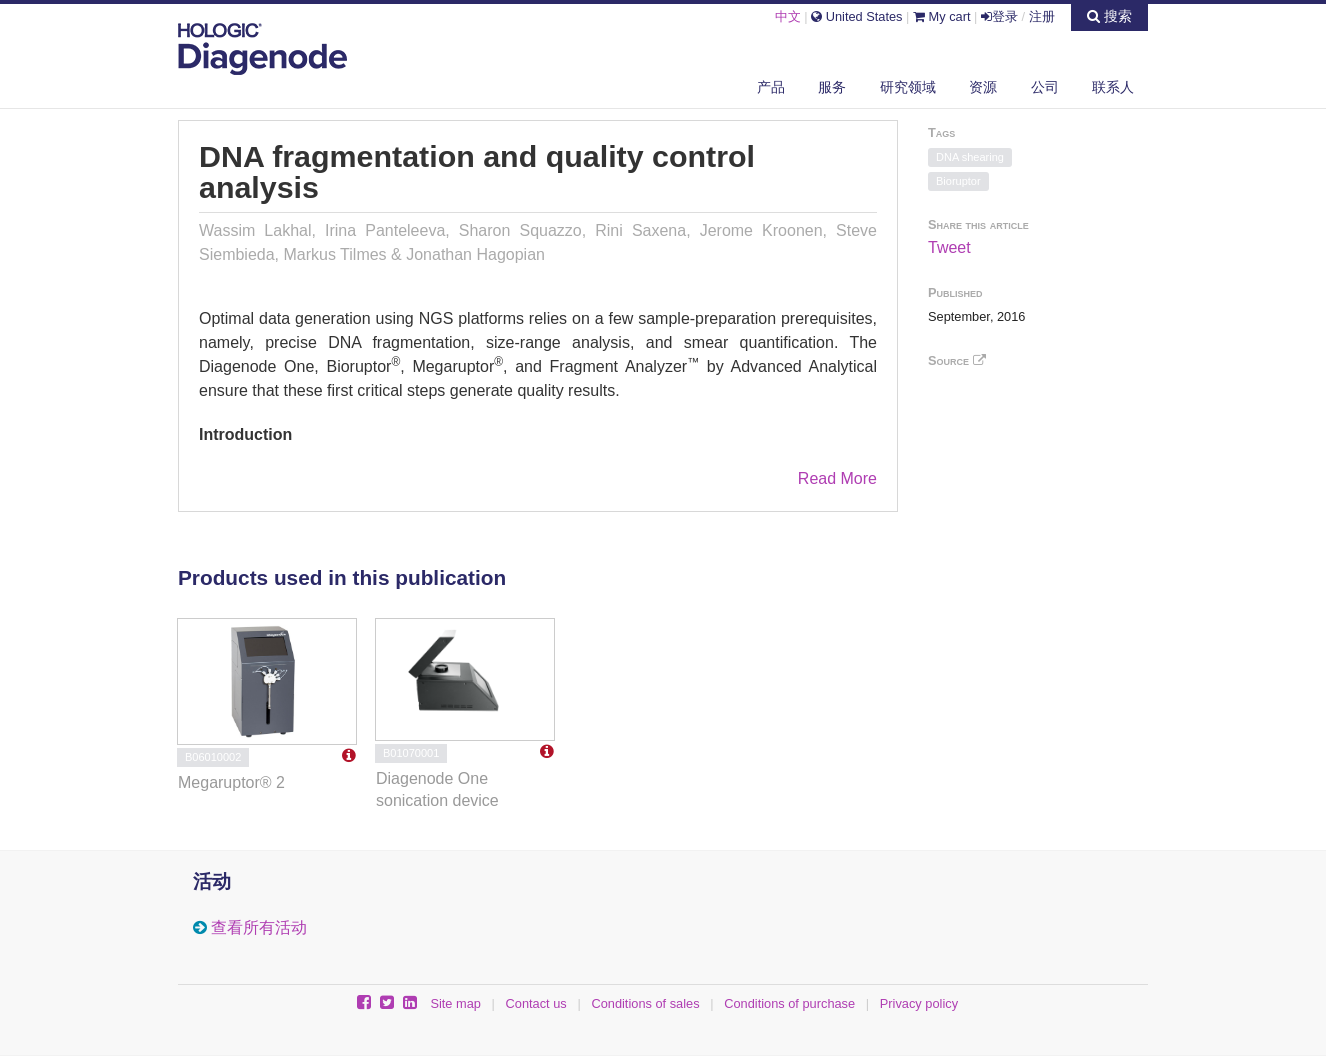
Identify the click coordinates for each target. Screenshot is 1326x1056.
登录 (999, 16)
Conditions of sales (645, 1003)
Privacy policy (919, 1003)
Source (957, 360)
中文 (788, 16)
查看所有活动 (259, 927)
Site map (455, 1003)
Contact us (536, 1003)
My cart (942, 16)
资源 (983, 87)
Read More (837, 478)
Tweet (949, 247)
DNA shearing (970, 157)
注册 (1042, 16)
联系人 (1113, 87)
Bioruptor (958, 181)
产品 (771, 87)
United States (856, 16)
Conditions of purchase (789, 1003)
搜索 (1109, 16)
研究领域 (908, 87)
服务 (832, 87)
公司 (1045, 87)
